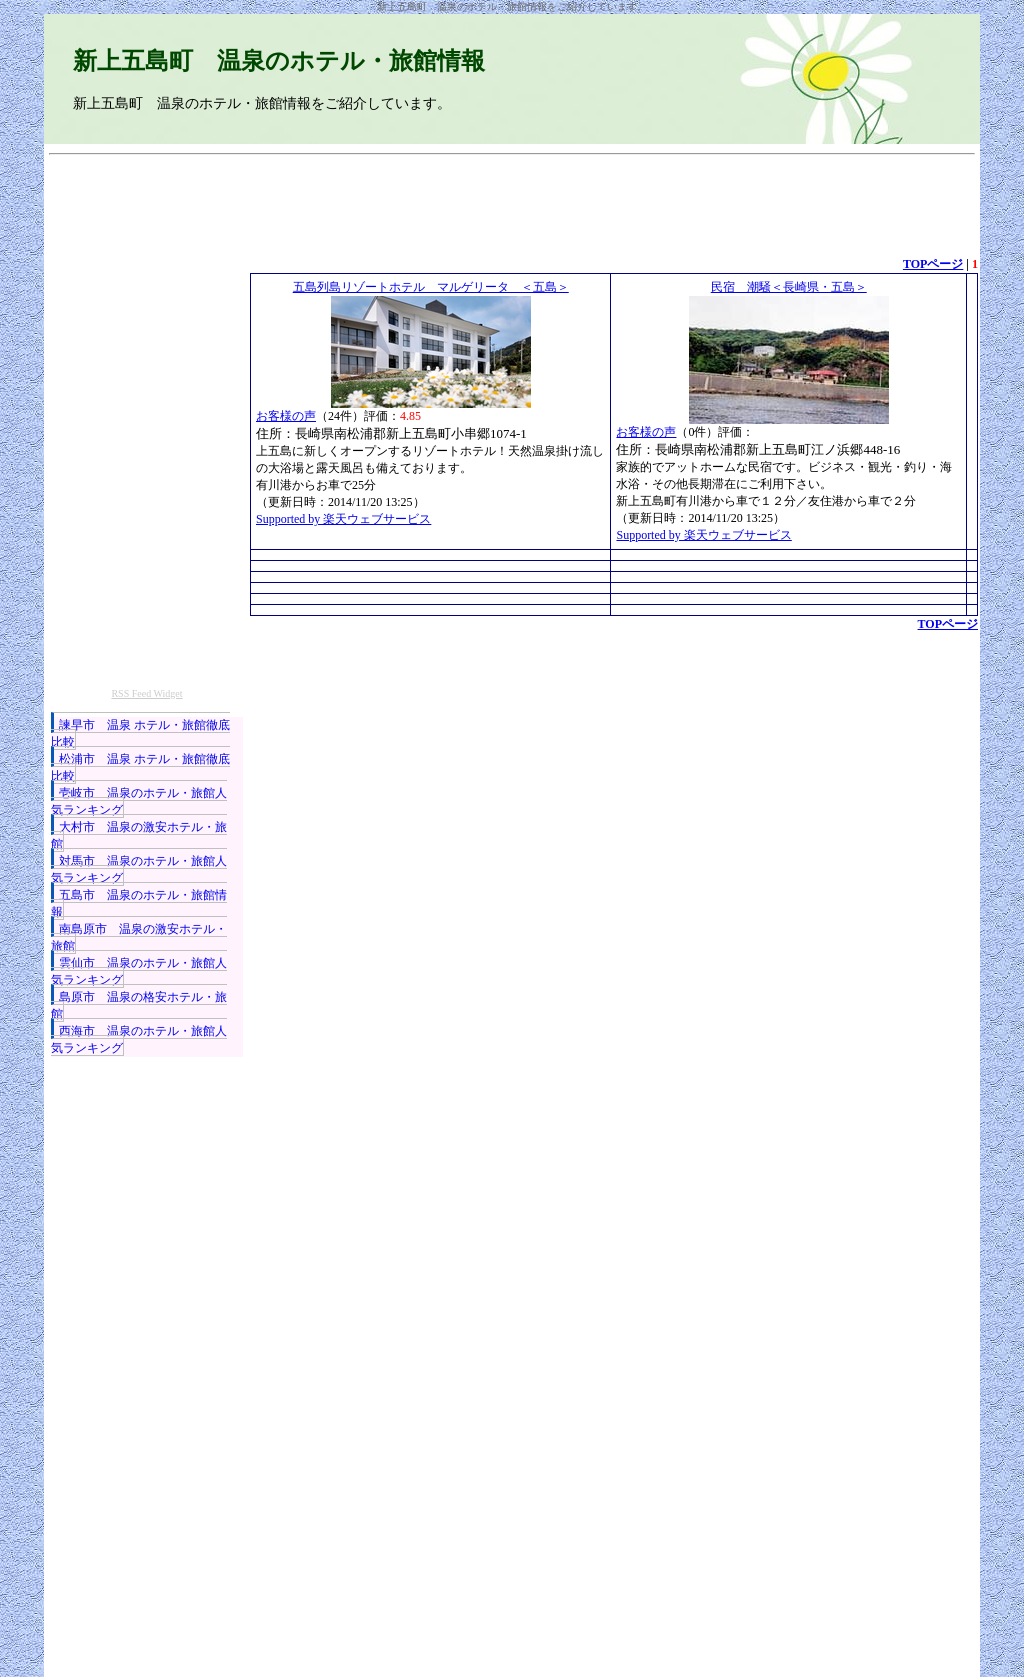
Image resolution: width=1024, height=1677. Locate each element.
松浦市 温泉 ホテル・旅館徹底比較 (140, 767)
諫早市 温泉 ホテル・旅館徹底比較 (140, 733)
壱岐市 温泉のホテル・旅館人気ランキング (139, 801)
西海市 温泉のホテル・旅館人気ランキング (139, 1039)
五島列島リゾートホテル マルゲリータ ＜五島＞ (431, 287)
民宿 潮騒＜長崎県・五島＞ (789, 287)
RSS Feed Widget (146, 693)
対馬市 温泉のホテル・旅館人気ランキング (139, 869)
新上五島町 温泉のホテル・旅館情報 (279, 61)
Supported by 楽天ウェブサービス (343, 519)
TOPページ (933, 264)
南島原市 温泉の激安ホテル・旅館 (139, 937)
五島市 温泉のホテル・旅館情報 (139, 903)
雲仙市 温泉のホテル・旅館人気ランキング (139, 971)
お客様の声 (286, 416)
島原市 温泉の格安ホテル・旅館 (139, 1005)
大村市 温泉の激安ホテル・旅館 (139, 835)
